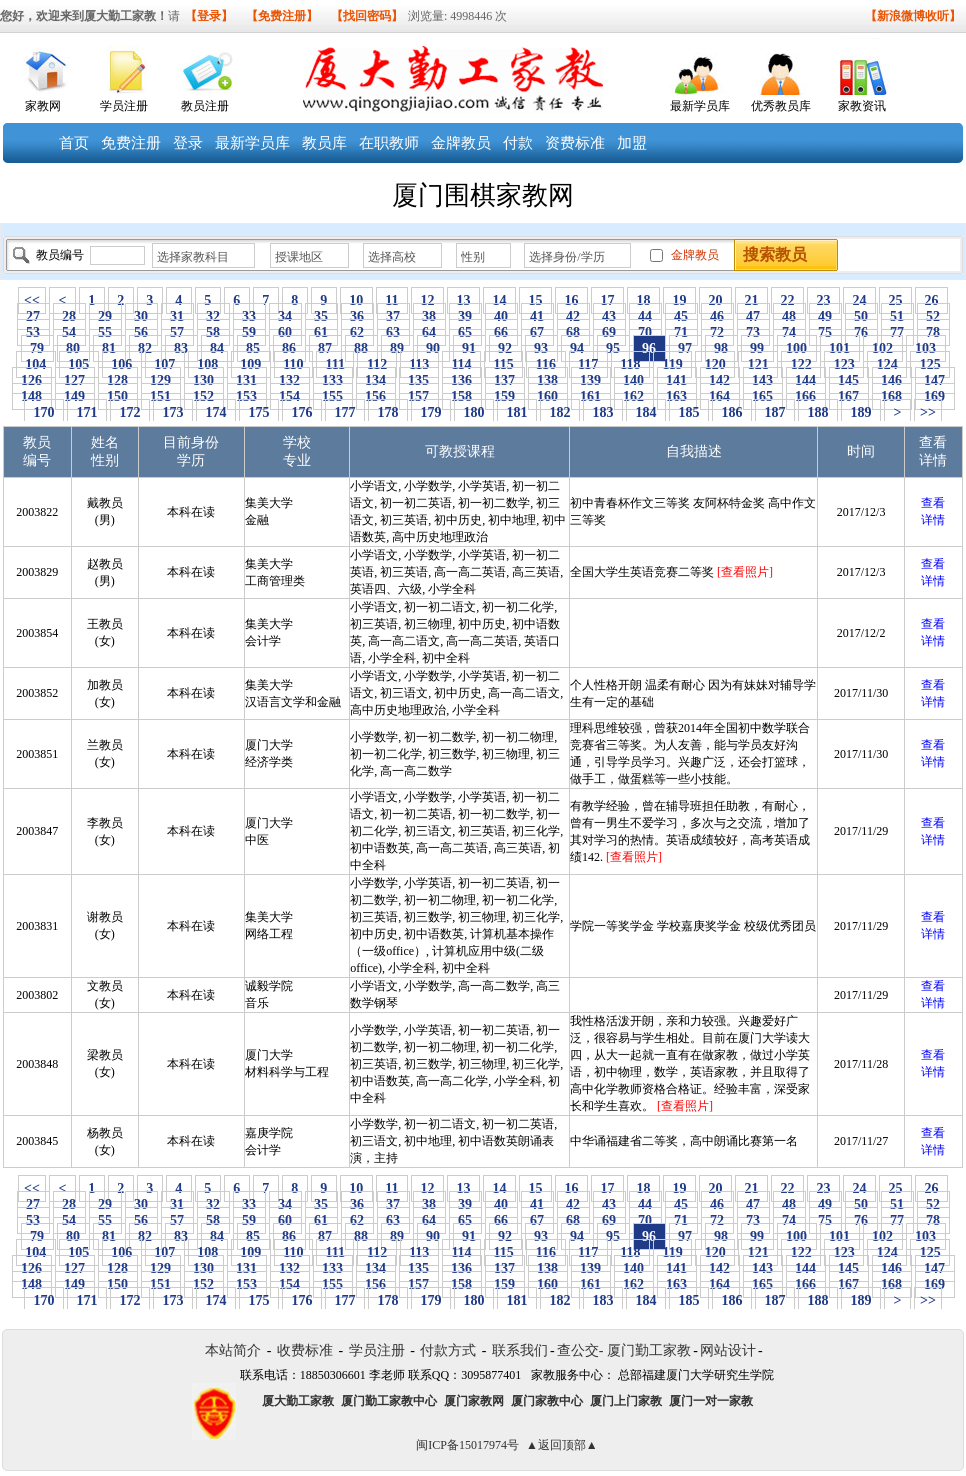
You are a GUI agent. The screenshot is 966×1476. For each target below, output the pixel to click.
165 (763, 396)
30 (141, 316)
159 (505, 396)
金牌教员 (461, 143)
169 (935, 396)
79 (37, 348)
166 (806, 396)
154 (290, 396)
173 (173, 412)
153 (247, 396)
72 (717, 332)
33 (249, 316)
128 (118, 380)
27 (33, 316)
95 (613, 348)
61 (321, 332)
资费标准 (575, 143)
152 (204, 396)
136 (462, 380)
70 (645, 332)
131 (247, 380)
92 (505, 348)
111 (335, 364)
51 (897, 316)
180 (474, 412)
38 (429, 316)
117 (588, 364)
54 (69, 332)
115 (503, 364)
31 (177, 316)
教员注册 (205, 106)
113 (419, 364)
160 (548, 396)
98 (721, 348)
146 (892, 380)
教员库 (324, 143)
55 (105, 332)
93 (541, 348)
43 (609, 316)
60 (285, 332)
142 (720, 380)
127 (75, 380)
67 (537, 332)
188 (818, 412)
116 (545, 364)
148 (32, 396)
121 (758, 364)
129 (161, 380)
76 (861, 332)
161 (591, 396)
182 (560, 412)
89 (397, 348)
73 (753, 332)
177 (345, 412)
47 (753, 316)
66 (501, 332)
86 (289, 348)
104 (36, 364)
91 (469, 348)
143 (763, 380)
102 (883, 348)
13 (463, 300)
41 (537, 316)
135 (419, 380)
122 (801, 364)
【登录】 (209, 16)
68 (573, 332)
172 (130, 412)
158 (462, 396)
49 (825, 316)
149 (75, 396)
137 (505, 380)
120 (715, 364)
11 (392, 300)
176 (302, 412)
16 (571, 300)
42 (573, 316)
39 (465, 316)
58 (213, 332)
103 (926, 348)
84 (217, 348)
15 (535, 300)
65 (465, 332)
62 (357, 332)
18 (643, 300)
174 (216, 412)
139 (591, 380)
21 (751, 300)
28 (69, 316)
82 (145, 348)
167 (849, 396)
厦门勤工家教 (649, 1350)
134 (376, 380)
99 (757, 348)
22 (787, 300)
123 (844, 364)
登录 (188, 143)
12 (427, 300)
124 (887, 364)
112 (376, 364)
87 (325, 348)
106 (122, 364)
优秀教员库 (781, 106)
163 (677, 396)
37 (393, 316)
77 (897, 332)
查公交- (580, 1350)
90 (433, 348)
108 (208, 364)
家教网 (43, 106)
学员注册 (124, 106)
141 (677, 380)
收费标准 (305, 1350)
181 (517, 412)
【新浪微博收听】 (913, 16)
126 (32, 380)
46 (717, 316)
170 (44, 412)
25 (895, 300)
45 (681, 316)
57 (177, 332)
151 (161, 396)
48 (789, 316)
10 (356, 300)
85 (253, 348)
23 (823, 300)
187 (775, 412)
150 (118, 396)
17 (607, 300)
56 (141, 332)
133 (333, 380)
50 (861, 316)
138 (548, 380)
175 (259, 412)
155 (333, 396)
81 (109, 348)
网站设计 (728, 1350)
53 (33, 332)
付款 (518, 143)
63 (393, 332)
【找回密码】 (367, 16)
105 (79, 364)
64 (429, 332)
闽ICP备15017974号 (467, 1445)
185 (689, 412)
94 (577, 348)
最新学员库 (700, 106)
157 (419, 396)
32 (213, 316)
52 (933, 316)
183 (603, 412)
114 (461, 364)
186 (732, 412)
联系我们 (520, 1350)
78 (933, 332)
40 (501, 316)
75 (825, 332)
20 (715, 300)
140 (634, 380)
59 (249, 332)
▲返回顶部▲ (562, 1445)
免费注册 (131, 143)
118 (630, 364)
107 (165, 364)
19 (679, 300)
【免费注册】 (282, 16)
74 (789, 332)
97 (685, 348)
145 (849, 380)
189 (861, 412)
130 (204, 380)
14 (499, 300)
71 (681, 332)
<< (32, 300)
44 (645, 316)
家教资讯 (862, 106)
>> (928, 412)
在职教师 (389, 143)
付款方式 (448, 1350)
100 (797, 348)
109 (251, 364)
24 (859, 300)
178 (388, 412)
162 (634, 396)
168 (892, 396)
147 (935, 380)
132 (290, 380)
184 (646, 412)
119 (672, 364)
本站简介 (233, 1350)
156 (376, 396)
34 (285, 316)
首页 (74, 143)
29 (105, 316)
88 (361, 348)
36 (357, 316)
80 (73, 348)
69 (609, 332)
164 (720, 396)
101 (840, 348)
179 (431, 412)
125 (930, 364)
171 (87, 412)
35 (321, 316)
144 (806, 380)
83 (181, 348)
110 (293, 364)
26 (931, 300)
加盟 (632, 143)
